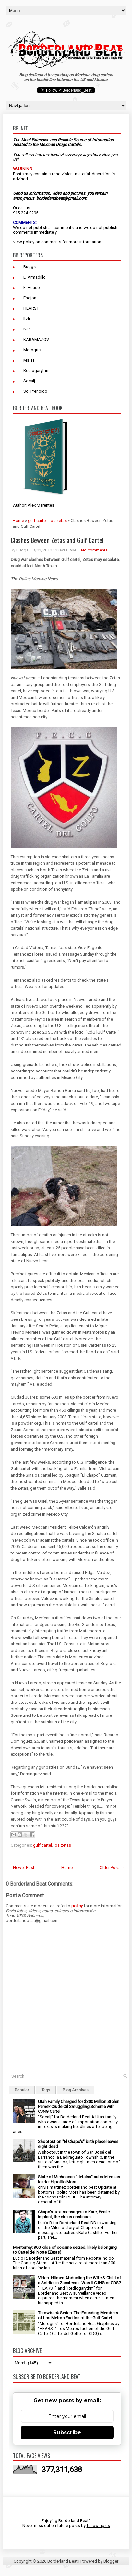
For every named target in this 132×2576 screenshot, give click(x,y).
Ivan (27, 329)
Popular (22, 2090)
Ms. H (28, 360)
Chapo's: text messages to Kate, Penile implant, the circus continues (74, 2214)
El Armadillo (34, 277)
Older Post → (112, 1867)
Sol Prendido (35, 391)
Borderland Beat (62, 2561)
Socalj (29, 380)
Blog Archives (76, 2090)
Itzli (26, 318)
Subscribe (67, 2432)
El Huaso (31, 287)
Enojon (29, 297)
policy (28, 242)
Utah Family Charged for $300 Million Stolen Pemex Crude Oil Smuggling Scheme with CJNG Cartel (78, 2106)
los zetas (58, 520)
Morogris (32, 349)
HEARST (31, 308)
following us (98, 2525)
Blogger (110, 2561)
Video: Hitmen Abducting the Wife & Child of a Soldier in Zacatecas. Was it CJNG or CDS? (79, 2280)
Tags (46, 2090)
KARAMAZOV (36, 339)
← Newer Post (21, 1867)
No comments (94, 550)
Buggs (29, 266)
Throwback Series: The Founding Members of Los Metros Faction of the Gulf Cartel (78, 2315)
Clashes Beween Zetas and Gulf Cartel (57, 540)
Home (18, 520)
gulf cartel (37, 520)
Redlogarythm (36, 370)
